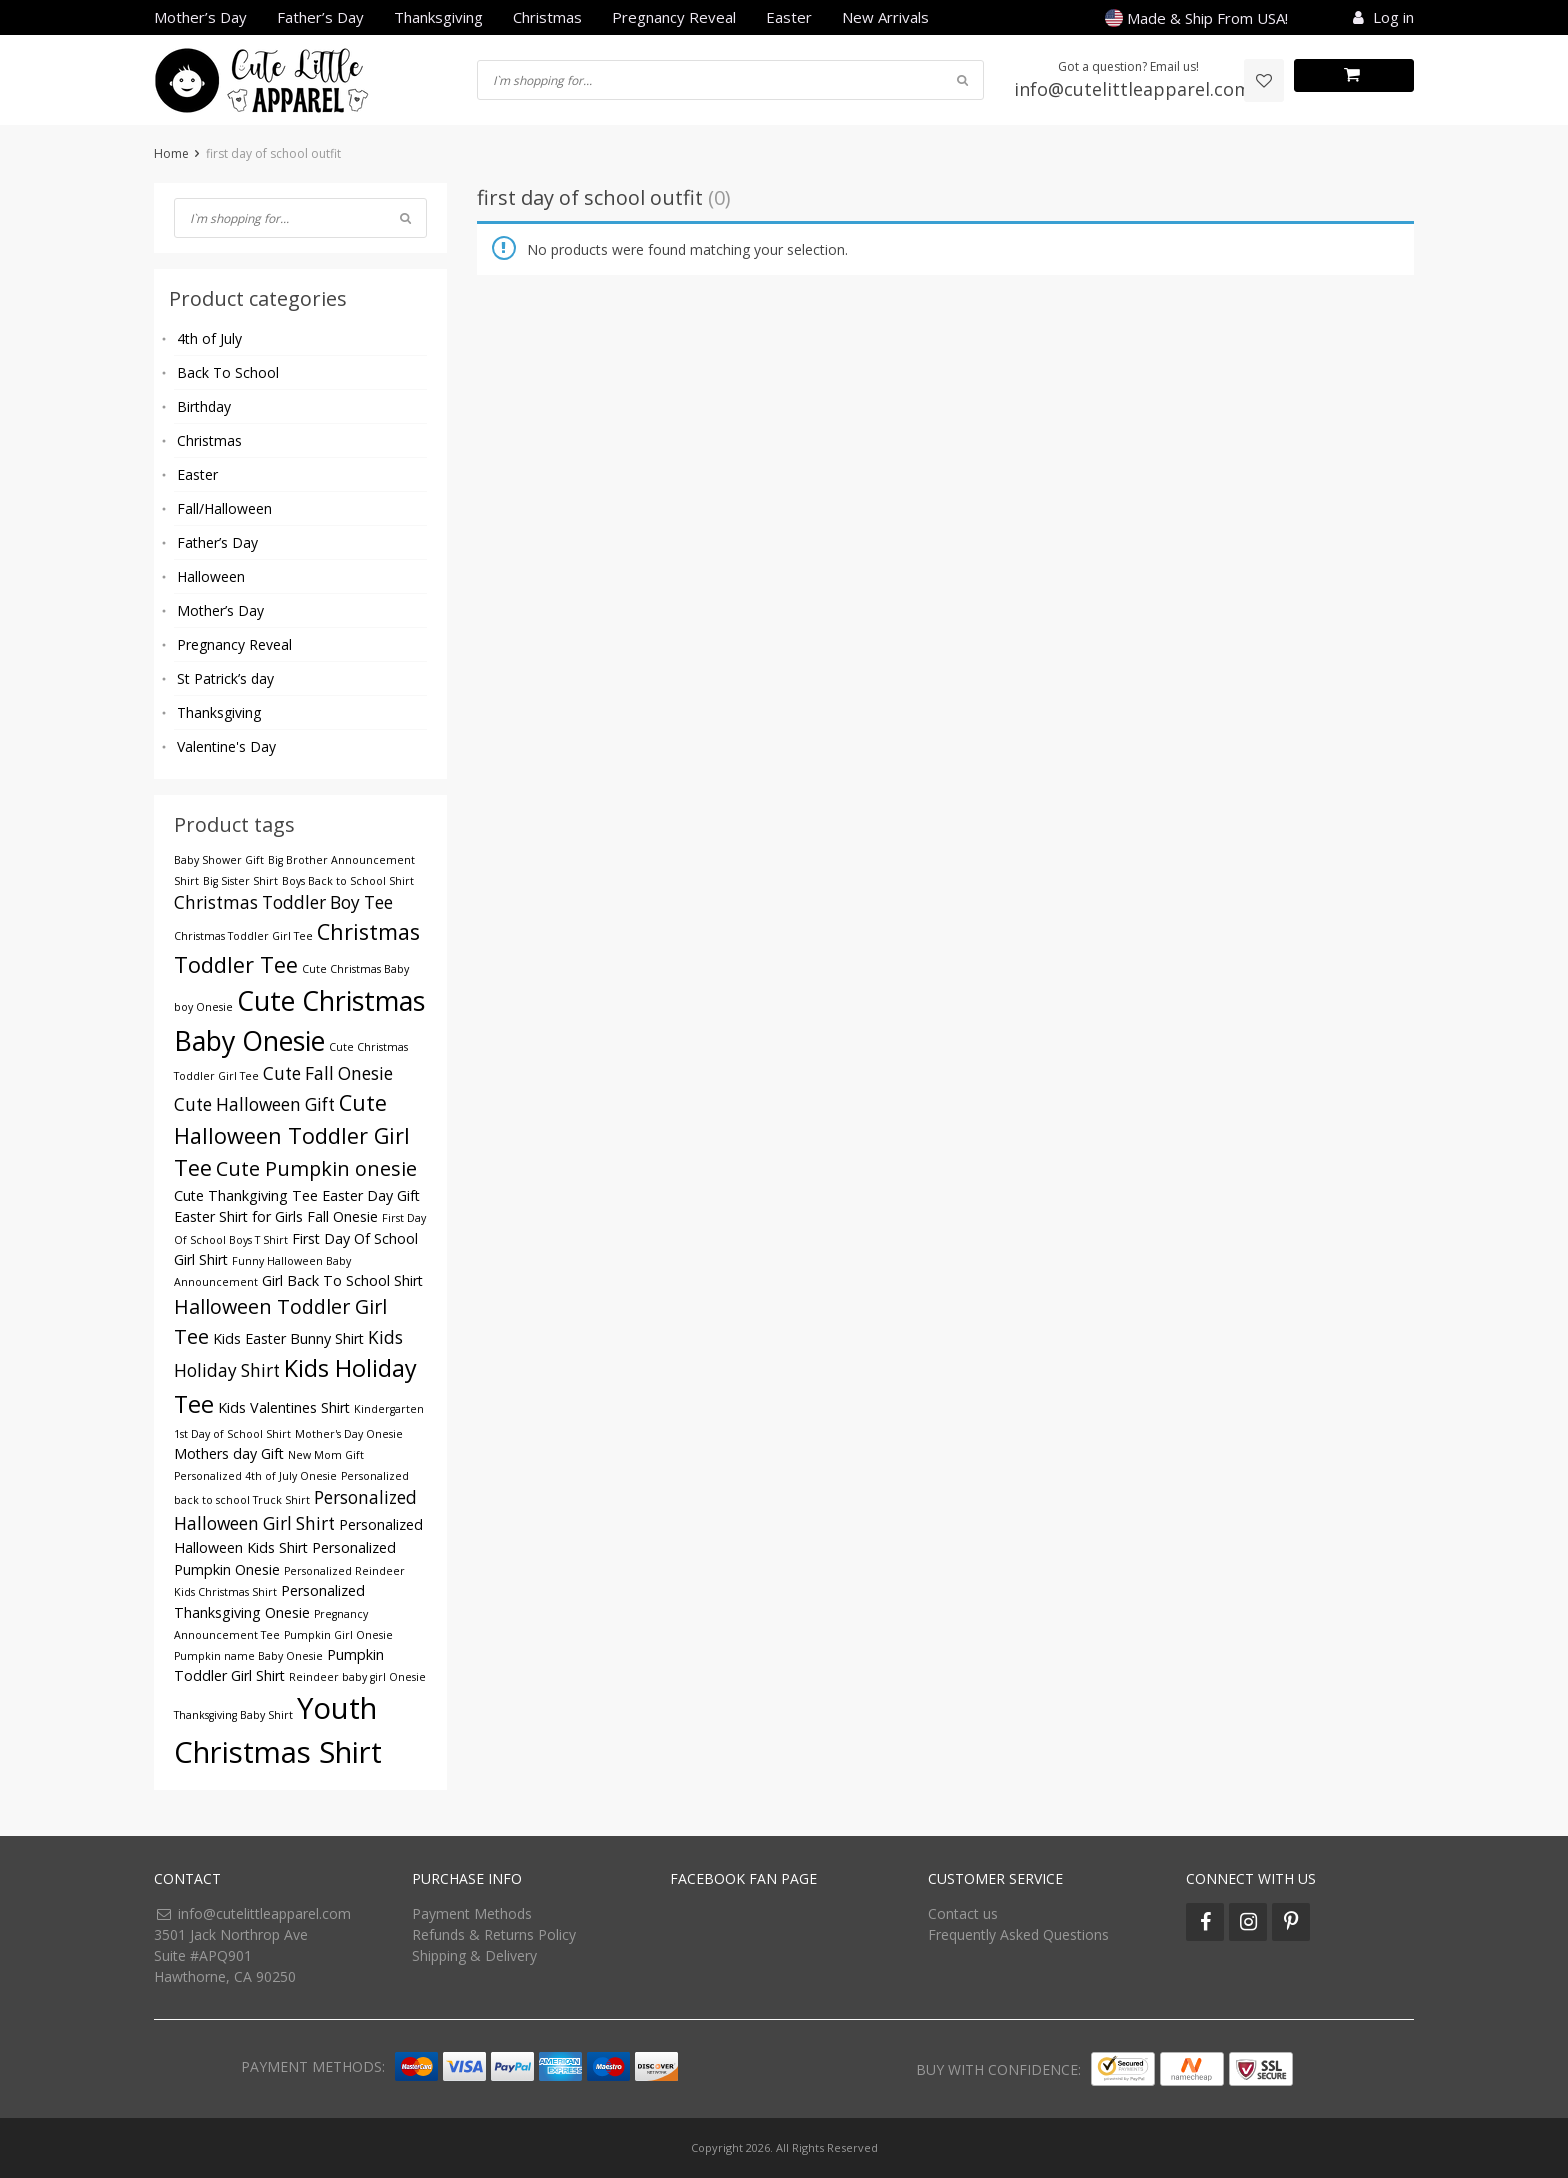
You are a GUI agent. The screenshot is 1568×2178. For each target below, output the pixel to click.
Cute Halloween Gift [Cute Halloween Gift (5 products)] (254, 1104)
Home (171, 153)
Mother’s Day (200, 17)
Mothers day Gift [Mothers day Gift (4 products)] (229, 1453)
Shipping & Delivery (474, 1955)
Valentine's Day (226, 746)
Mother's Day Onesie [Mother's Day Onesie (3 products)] (349, 1434)
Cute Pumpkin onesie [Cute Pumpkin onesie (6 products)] (316, 1168)
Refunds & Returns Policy (494, 1934)
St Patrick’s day (225, 678)
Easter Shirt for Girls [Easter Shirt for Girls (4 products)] (238, 1216)
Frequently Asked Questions (1018, 1934)
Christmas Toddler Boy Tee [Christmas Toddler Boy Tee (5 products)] (283, 902)
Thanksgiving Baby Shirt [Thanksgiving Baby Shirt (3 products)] (233, 1715)
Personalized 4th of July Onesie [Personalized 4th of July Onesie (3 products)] (255, 1476)
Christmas (547, 17)
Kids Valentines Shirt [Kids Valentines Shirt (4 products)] (284, 1407)
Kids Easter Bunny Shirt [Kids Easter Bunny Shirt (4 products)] (288, 1338)
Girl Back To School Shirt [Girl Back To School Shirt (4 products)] (342, 1280)
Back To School (228, 372)
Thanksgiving (438, 17)
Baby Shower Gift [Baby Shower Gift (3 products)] (219, 860)
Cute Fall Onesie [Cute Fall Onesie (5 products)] (328, 1073)
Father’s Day (320, 17)
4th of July (209, 338)
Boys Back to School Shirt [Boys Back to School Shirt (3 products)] (348, 881)
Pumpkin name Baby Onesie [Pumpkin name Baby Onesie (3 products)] (248, 1656)
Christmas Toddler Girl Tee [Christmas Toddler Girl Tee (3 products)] (243, 936)
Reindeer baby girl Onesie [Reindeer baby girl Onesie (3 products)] (357, 1677)
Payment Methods (472, 1913)
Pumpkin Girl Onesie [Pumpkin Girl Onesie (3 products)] (338, 1635)
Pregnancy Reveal (674, 17)
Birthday (204, 406)
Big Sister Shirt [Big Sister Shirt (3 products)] (240, 881)
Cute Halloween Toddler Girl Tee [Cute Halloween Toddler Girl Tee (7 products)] (292, 1135)
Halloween (211, 576)
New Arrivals (885, 17)
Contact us (963, 1913)
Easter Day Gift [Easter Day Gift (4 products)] (371, 1195)
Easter (789, 17)
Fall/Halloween (224, 508)
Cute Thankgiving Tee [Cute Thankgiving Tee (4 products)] (246, 1195)
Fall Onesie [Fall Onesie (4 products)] (342, 1216)
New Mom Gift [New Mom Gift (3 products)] (326, 1455)
